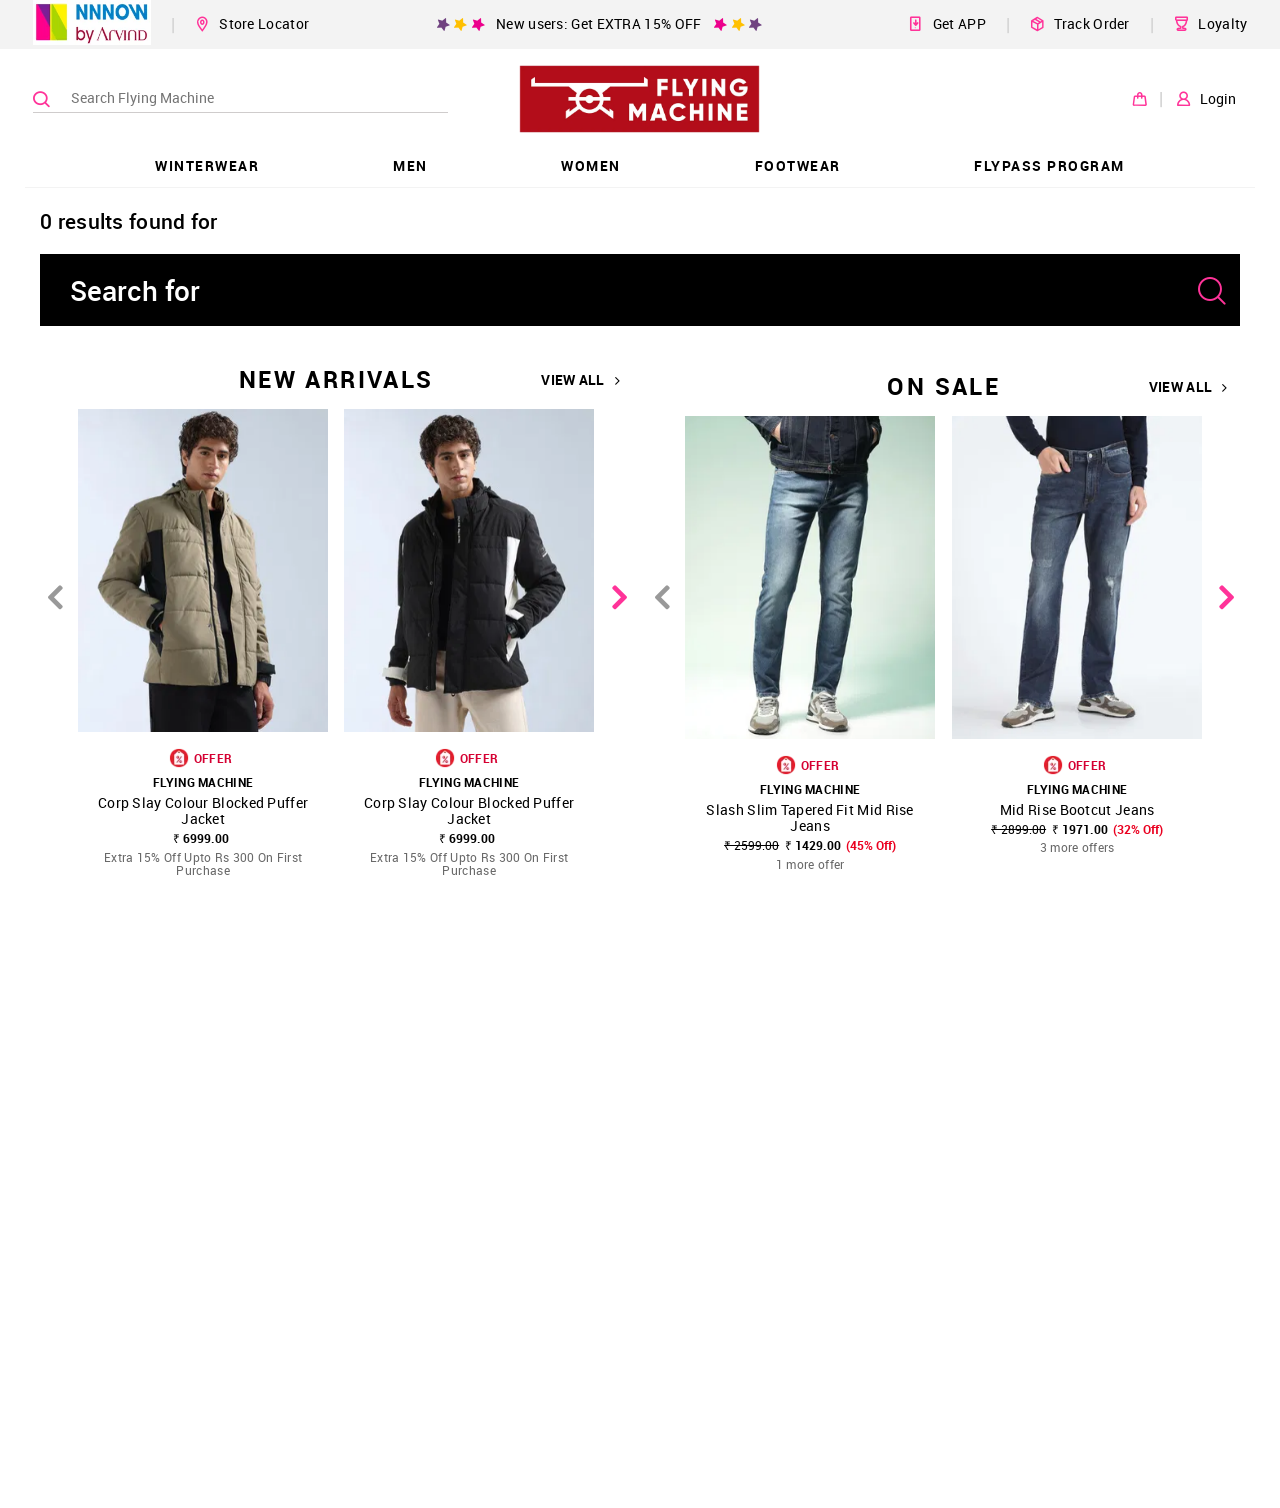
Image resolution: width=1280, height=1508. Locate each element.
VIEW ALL (580, 380)
